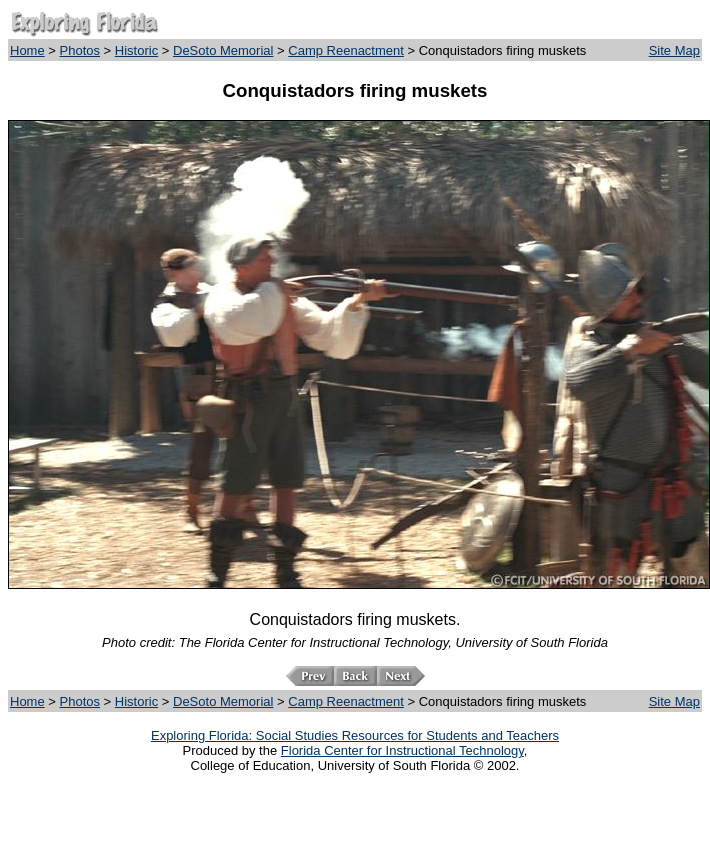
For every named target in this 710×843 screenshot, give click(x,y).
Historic (136, 50)
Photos (80, 50)
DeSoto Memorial (223, 50)
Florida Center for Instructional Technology (402, 750)
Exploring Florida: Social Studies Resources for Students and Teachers (355, 735)
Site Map (674, 50)
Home (27, 50)
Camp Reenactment (346, 50)
